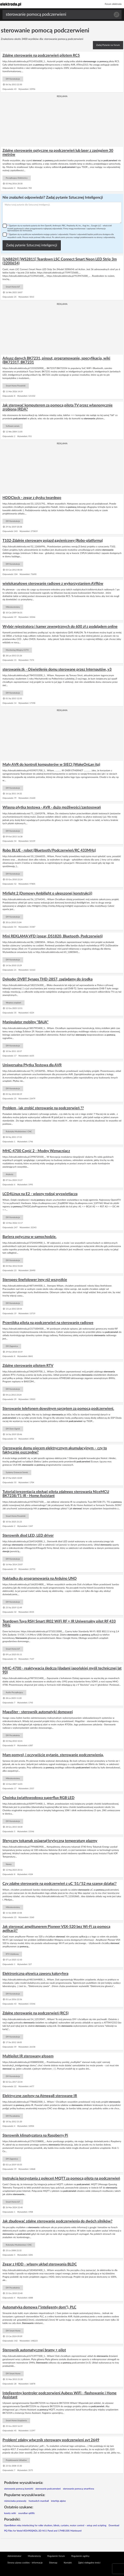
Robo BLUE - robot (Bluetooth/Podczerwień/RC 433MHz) (49, 850)
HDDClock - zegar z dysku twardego (31, 498)
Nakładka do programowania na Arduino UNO (39, 1578)
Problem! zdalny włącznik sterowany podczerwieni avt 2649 (50, 2440)
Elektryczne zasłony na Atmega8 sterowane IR (39, 2096)
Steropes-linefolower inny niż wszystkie (34, 1280)
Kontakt (68, 2563)
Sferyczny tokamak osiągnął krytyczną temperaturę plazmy (49, 1841)
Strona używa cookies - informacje (25, 2563)
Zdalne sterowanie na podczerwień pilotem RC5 (41, 55)
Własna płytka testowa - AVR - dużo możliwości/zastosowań (51, 807)
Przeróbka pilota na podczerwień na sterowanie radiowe (47, 1323)
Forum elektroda (113, 4)
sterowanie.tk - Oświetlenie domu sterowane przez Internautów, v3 (57, 669)
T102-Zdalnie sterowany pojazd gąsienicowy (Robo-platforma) (52, 540)
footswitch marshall (39, 2501)
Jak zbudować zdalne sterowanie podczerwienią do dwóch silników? (57, 2221)
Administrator (14, 2556)
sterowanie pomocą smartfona (78, 2489)
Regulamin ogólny (80, 2556)
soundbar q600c (26, 2513)
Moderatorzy (34, 2556)
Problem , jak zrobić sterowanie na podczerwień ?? (43, 1108)
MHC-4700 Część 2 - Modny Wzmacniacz (36, 1151)
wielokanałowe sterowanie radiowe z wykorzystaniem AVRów (52, 583)
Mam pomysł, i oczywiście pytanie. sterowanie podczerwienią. (53, 1755)
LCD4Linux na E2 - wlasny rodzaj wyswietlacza (39, 1194)
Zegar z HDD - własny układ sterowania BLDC (39, 2264)
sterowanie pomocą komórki (18, 2489)
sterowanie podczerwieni (48, 2489)
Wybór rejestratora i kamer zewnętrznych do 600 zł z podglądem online (60, 626)
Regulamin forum (56, 2556)
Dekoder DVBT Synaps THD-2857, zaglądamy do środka (47, 979)
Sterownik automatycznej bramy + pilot (34, 2350)
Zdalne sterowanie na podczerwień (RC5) (35, 2013)
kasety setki (10, 2513)
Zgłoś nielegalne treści (89, 2563)
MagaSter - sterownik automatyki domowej (37, 1712)
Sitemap (53, 2563)
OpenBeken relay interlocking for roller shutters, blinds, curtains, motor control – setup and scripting (55, 2525)
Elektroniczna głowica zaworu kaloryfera (35, 1973)
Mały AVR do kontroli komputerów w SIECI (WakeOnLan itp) (51, 764)
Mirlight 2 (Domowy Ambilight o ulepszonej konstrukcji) (47, 893)
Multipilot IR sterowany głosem (27, 2056)
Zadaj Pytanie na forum (108, 45)
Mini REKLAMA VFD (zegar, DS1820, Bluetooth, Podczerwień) (52, 936)
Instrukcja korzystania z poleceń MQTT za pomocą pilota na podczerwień (61, 2178)
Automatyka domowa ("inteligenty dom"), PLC (39, 2307)
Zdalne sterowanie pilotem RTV (27, 1365)
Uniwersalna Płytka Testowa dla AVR (32, 1065)
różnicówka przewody (15, 2501)
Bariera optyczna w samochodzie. (29, 1237)
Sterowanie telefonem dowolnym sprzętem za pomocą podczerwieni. (58, 1408)
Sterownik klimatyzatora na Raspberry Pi (35, 2135)
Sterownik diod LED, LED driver (28, 1535)
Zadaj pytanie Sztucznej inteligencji (31, 245)
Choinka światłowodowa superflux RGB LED (38, 1798)
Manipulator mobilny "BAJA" (25, 1022)
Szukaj (116, 15)
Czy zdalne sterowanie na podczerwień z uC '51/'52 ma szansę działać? (59, 1883)
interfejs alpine (58, 2501)
